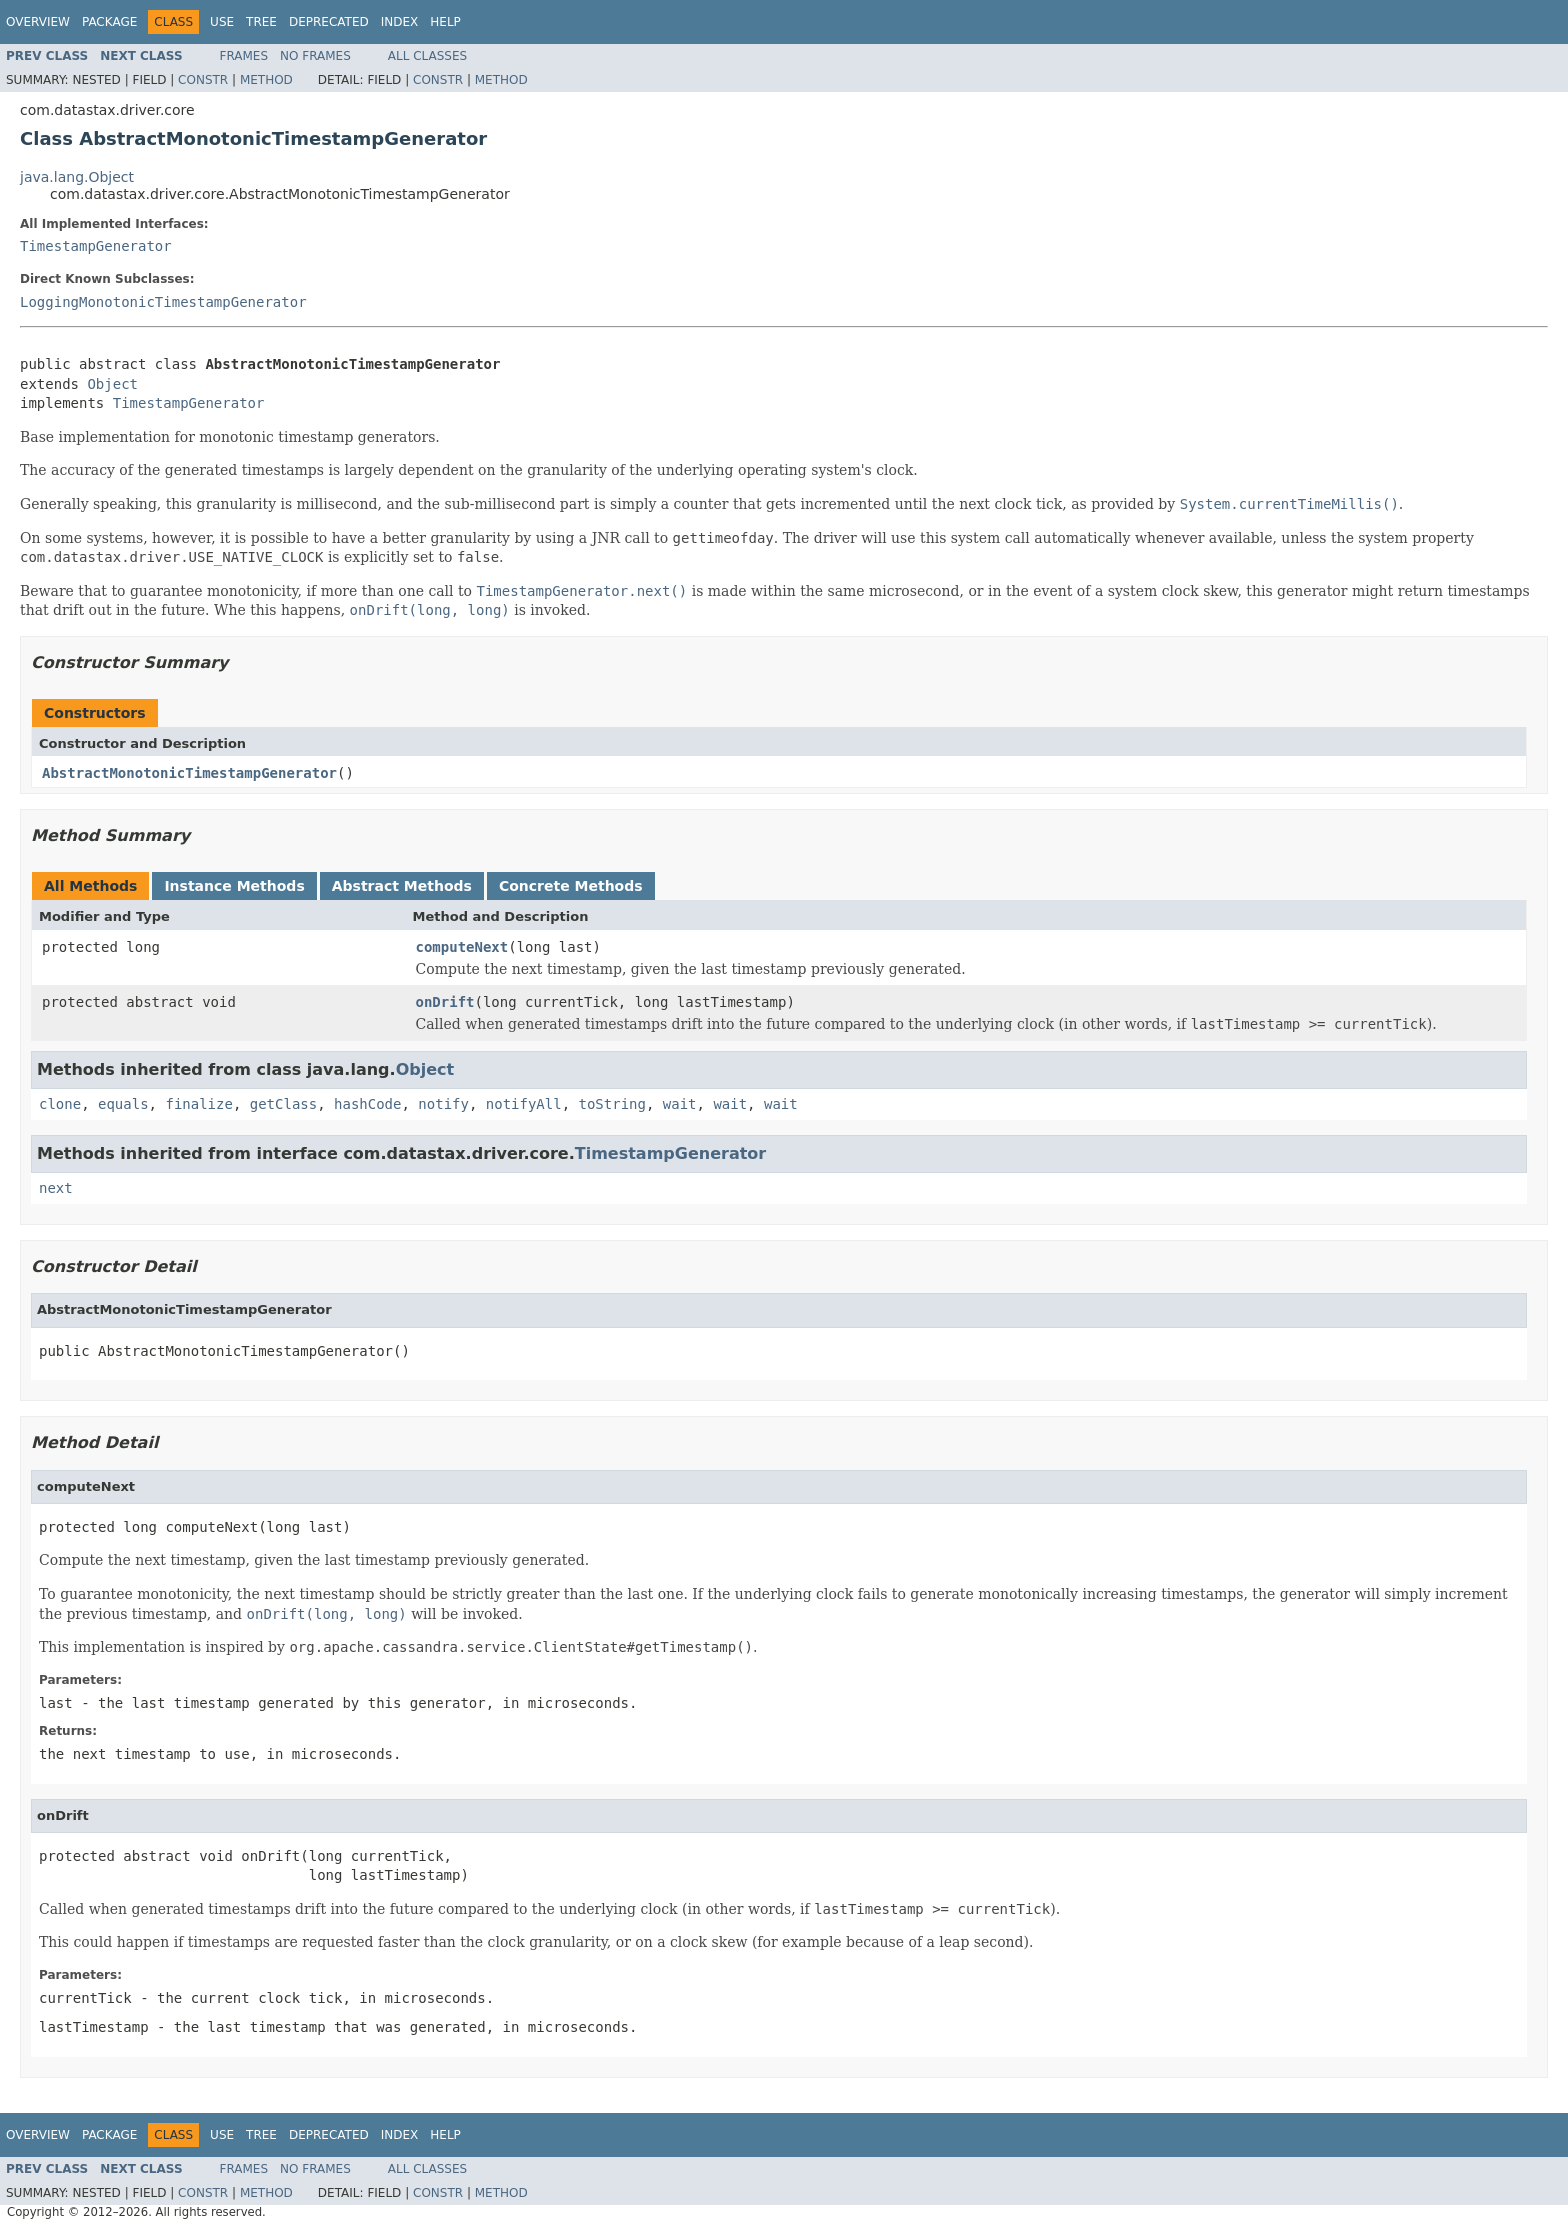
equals (123, 1104)
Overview (38, 22)
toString (612, 1104)
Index (400, 22)
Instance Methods (234, 886)
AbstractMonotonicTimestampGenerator (189, 773)
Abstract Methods (402, 886)
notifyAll (524, 1104)
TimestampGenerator (96, 246)
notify (443, 1104)
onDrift (445, 1002)
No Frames (315, 56)
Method (266, 80)
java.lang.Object (77, 177)
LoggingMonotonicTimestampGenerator (163, 302)
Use (222, 22)
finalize (198, 1104)
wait (680, 1104)
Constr (203, 80)
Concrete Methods (571, 886)
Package (109, 22)
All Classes (427, 56)
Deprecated (329, 22)
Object (112, 384)
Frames (244, 56)
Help (445, 22)
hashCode (367, 1104)
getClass (283, 1104)
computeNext (462, 947)
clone (60, 1104)
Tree (261, 22)
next (56, 1188)
